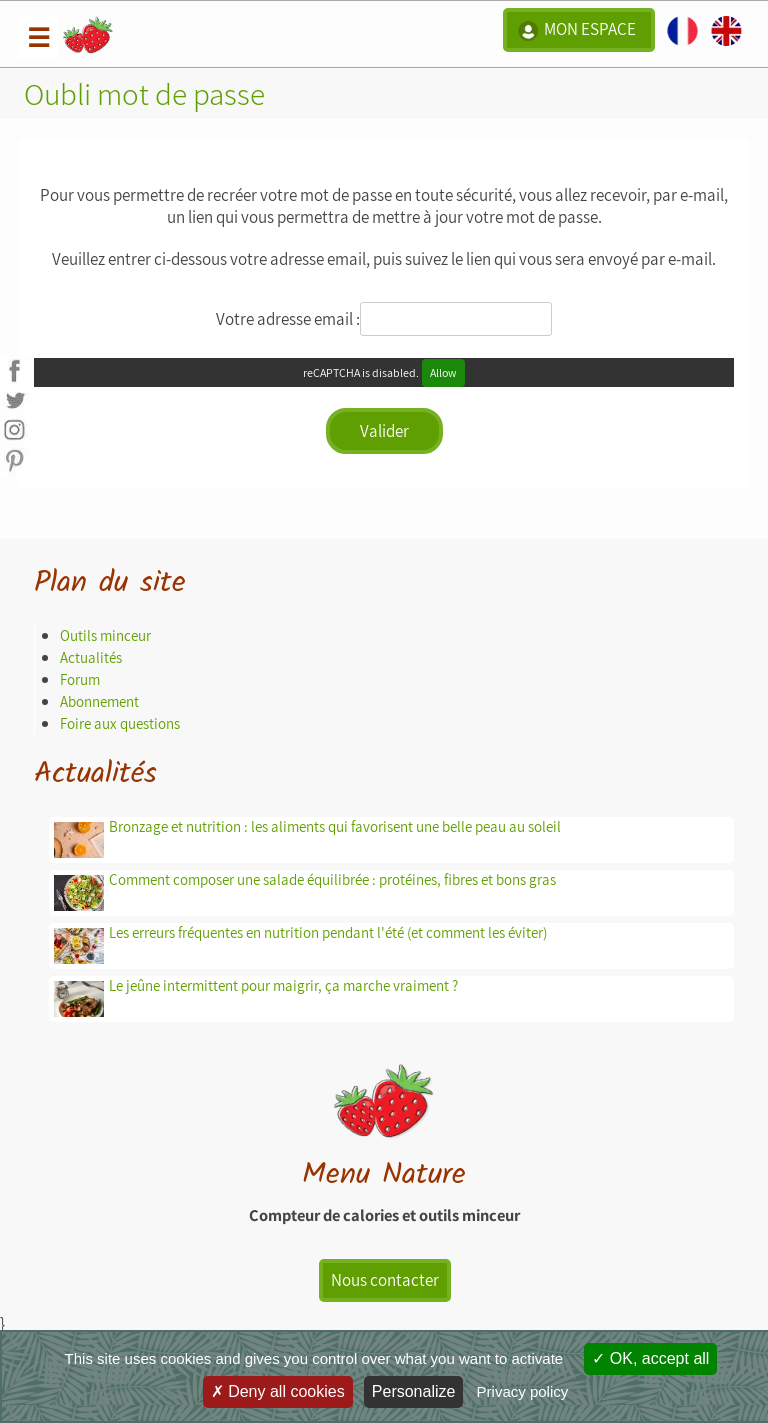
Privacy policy (523, 1391)
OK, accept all (650, 1358)
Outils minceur (105, 635)
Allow (443, 372)
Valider (384, 431)
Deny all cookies (278, 1391)
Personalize (414, 1391)
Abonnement (99, 701)
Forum (80, 679)
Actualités (91, 657)
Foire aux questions (120, 723)
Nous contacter (385, 1280)
